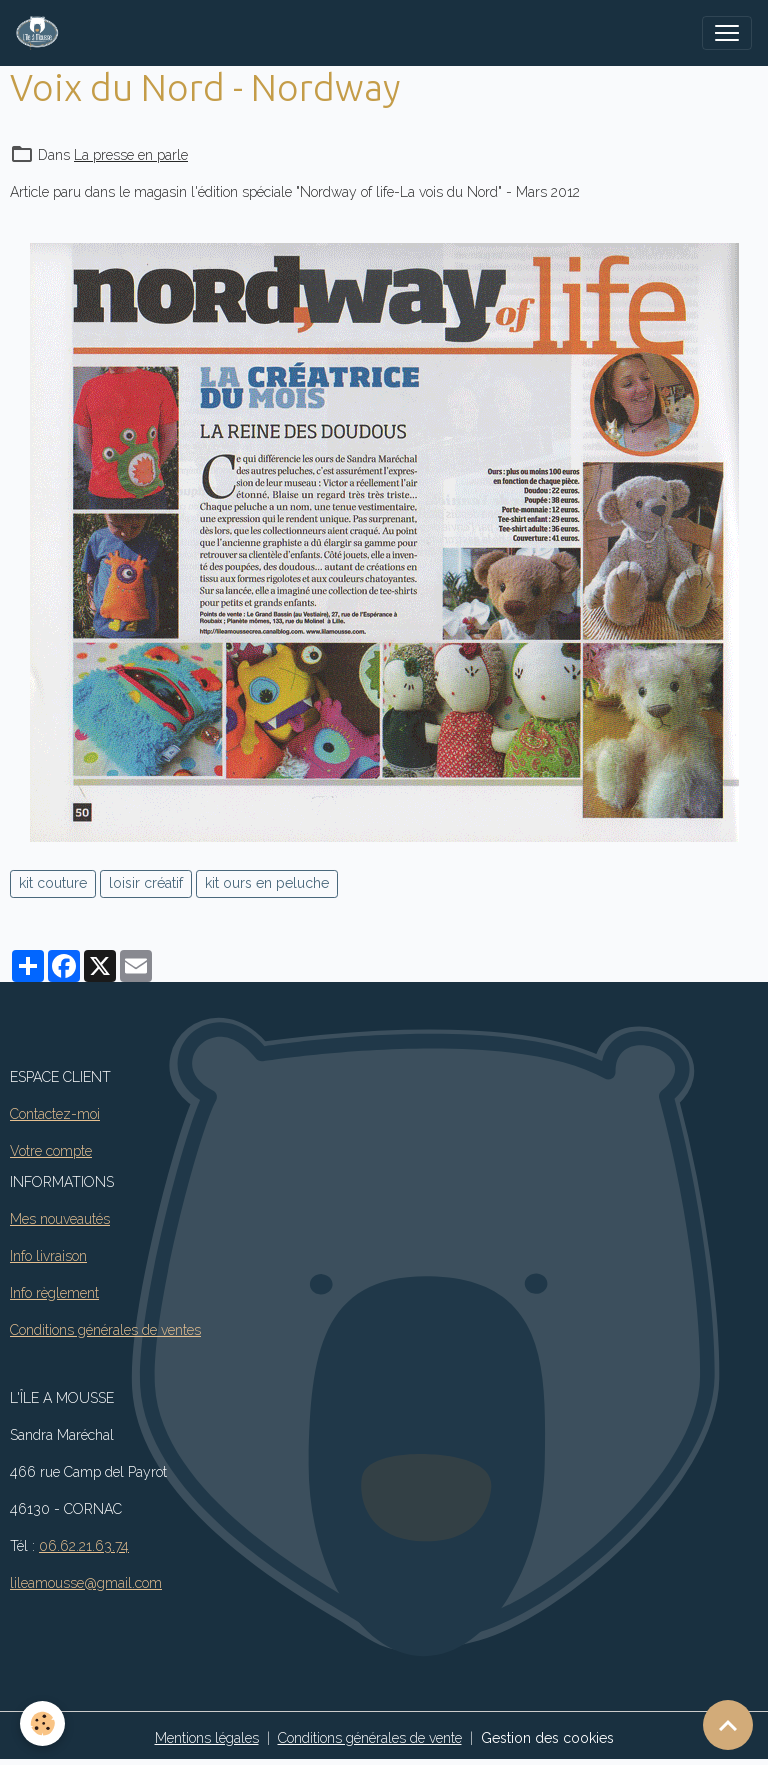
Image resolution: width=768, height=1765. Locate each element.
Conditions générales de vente (370, 1738)
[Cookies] (42, 1723)
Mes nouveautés (60, 1219)
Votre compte (51, 1151)
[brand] (41, 33)
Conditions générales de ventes (105, 1330)
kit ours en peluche (267, 883)
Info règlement (54, 1293)
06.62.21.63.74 (84, 1546)
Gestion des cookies (547, 1738)
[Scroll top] (728, 1725)
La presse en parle (131, 155)
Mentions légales (207, 1738)
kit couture (53, 883)
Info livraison (48, 1256)
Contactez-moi (55, 1114)
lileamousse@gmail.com (86, 1583)
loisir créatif (146, 883)
